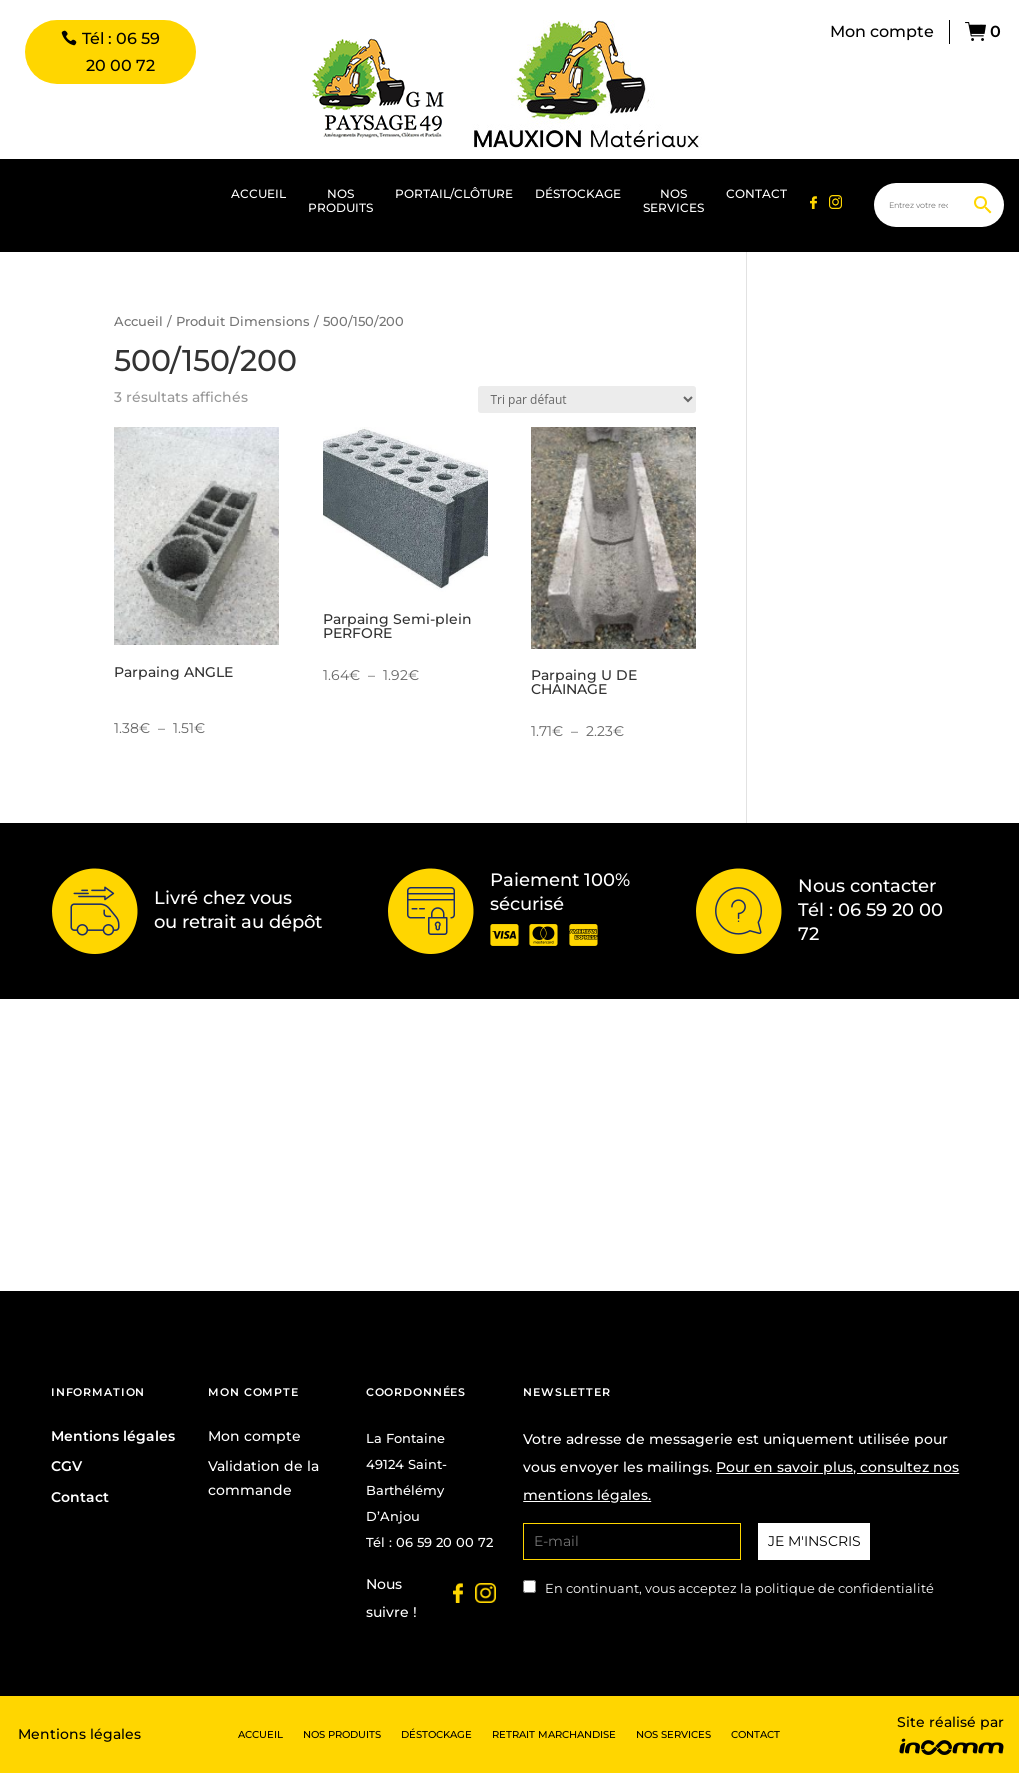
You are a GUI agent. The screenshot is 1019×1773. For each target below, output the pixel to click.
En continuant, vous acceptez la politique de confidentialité (739, 1588)
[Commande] (587, 399)
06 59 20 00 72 (444, 1542)
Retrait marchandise (554, 1734)
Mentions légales (113, 1436)
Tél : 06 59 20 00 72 (121, 52)
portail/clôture (454, 194)
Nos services (673, 201)
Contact (756, 194)
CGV (66, 1466)
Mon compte (882, 31)
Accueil (258, 194)
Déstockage (578, 194)
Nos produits (340, 201)
